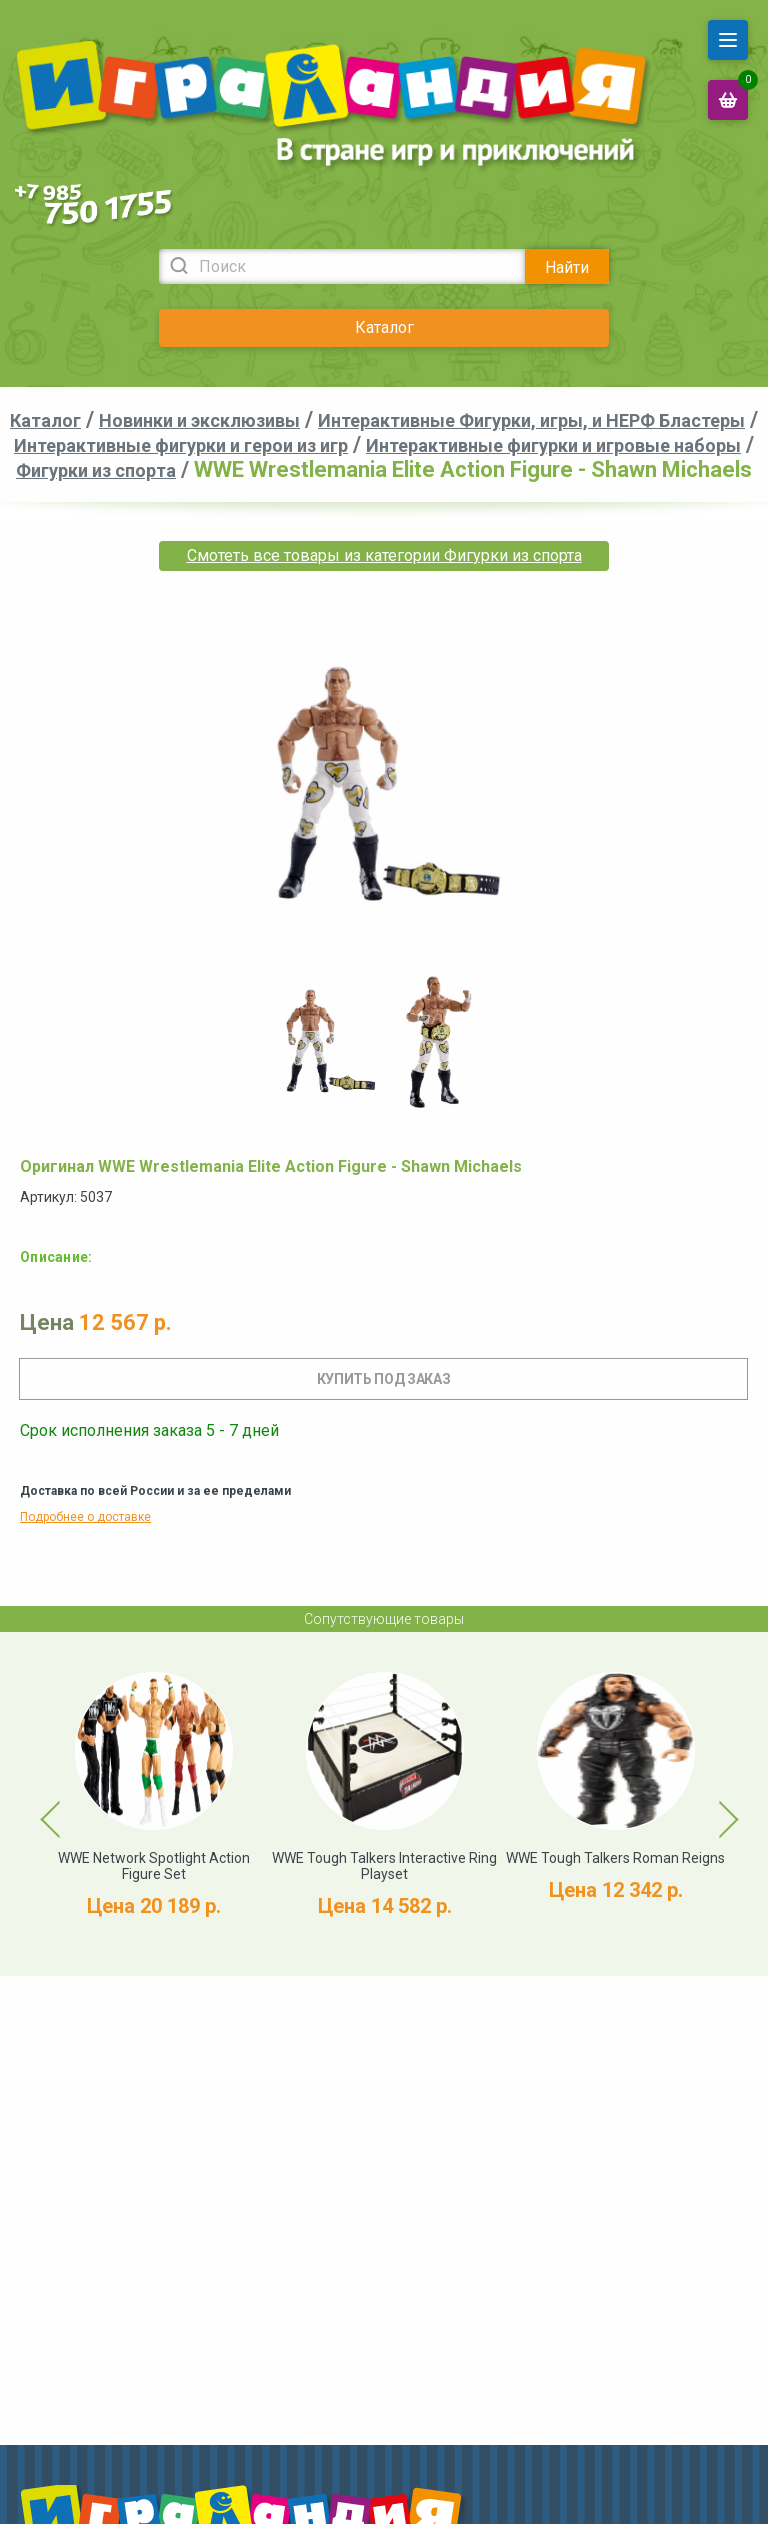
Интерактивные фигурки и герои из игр (181, 445)
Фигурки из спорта (96, 470)
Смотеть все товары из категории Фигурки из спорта (384, 555)
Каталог (384, 327)
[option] (329, 1042)
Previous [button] (39, 1804)
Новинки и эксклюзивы (199, 420)
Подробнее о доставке (85, 1517)
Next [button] (711, 1804)
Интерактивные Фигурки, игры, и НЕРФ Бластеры (531, 420)
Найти (567, 267)
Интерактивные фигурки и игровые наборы (553, 445)
